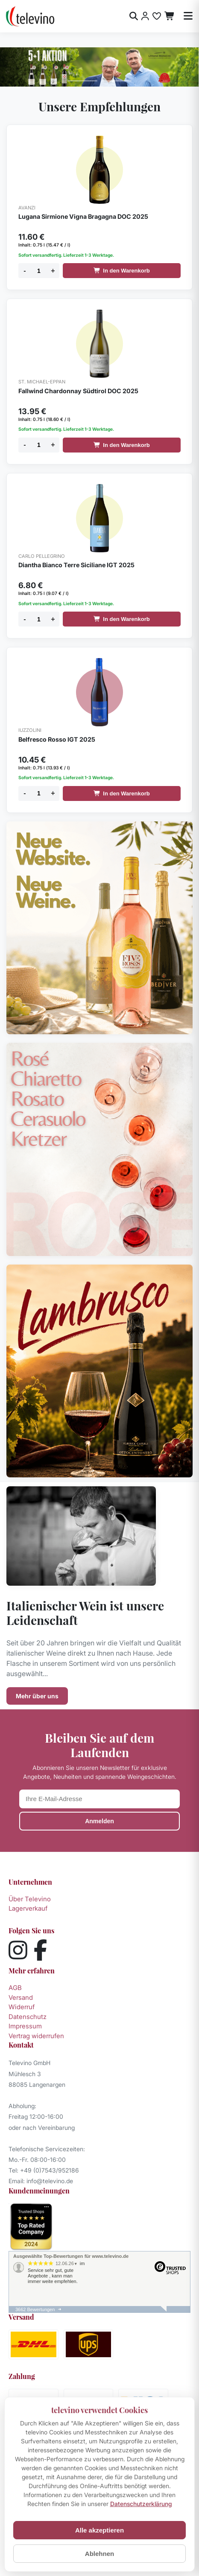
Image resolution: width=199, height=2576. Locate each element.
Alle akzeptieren (99, 2530)
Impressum (25, 2026)
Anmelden (99, 1821)
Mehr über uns (37, 1696)
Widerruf (22, 2007)
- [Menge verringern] (24, 270)
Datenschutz (28, 2017)
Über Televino (30, 1899)
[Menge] (38, 270)
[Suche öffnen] (133, 16)
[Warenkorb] (169, 16)
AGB (15, 1988)
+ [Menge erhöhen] (53, 270)
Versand (21, 1997)
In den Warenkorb (121, 270)
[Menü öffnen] (188, 16)
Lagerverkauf (28, 1908)
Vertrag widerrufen (36, 2036)
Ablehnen (99, 2553)
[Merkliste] (156, 16)
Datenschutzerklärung (141, 2503)
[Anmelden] (145, 16)
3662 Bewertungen (35, 2309)
